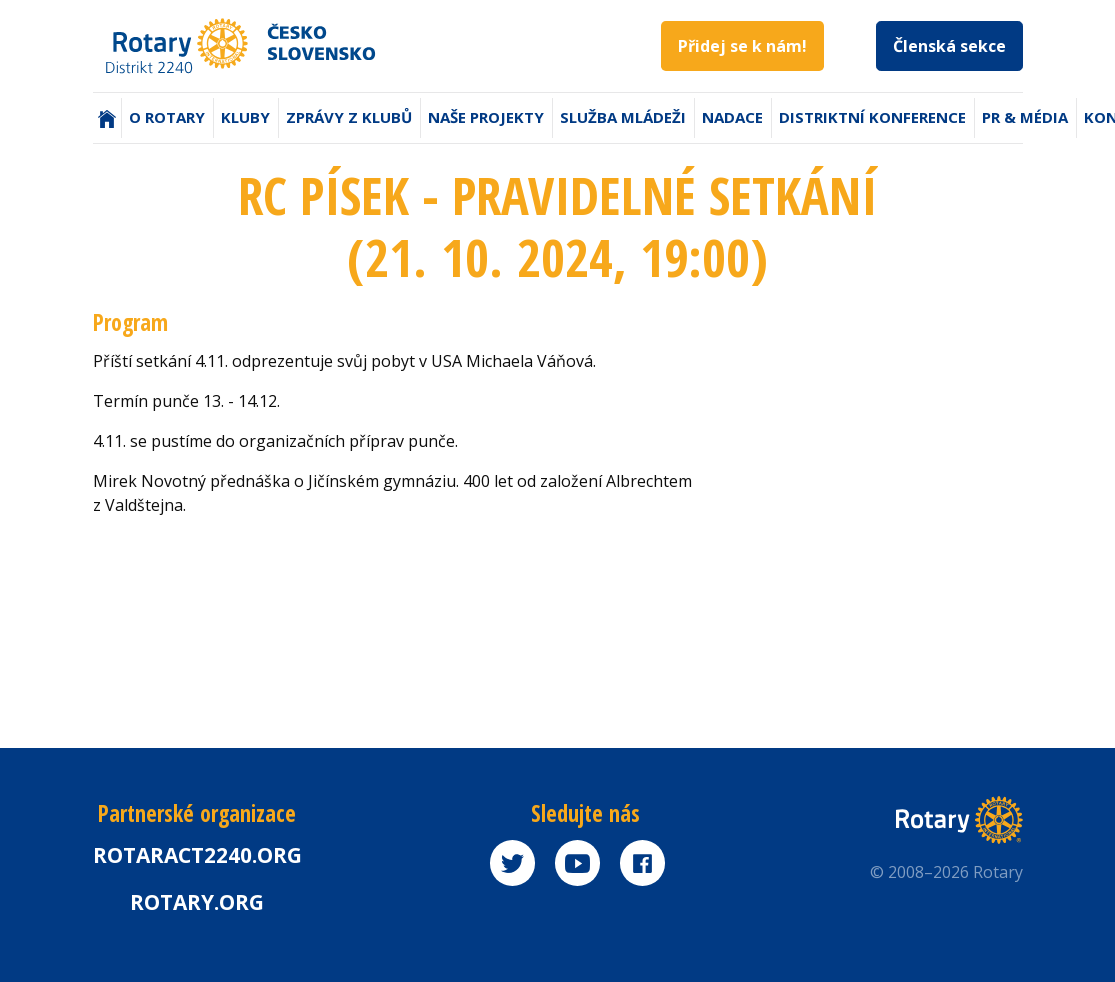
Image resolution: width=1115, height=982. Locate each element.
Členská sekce (949, 46)
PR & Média (1025, 117)
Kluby (245, 117)
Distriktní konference (872, 117)
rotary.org (197, 902)
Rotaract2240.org (197, 855)
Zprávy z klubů (349, 117)
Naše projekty (486, 117)
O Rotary (167, 117)
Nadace (732, 117)
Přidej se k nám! (742, 46)
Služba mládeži (623, 117)
